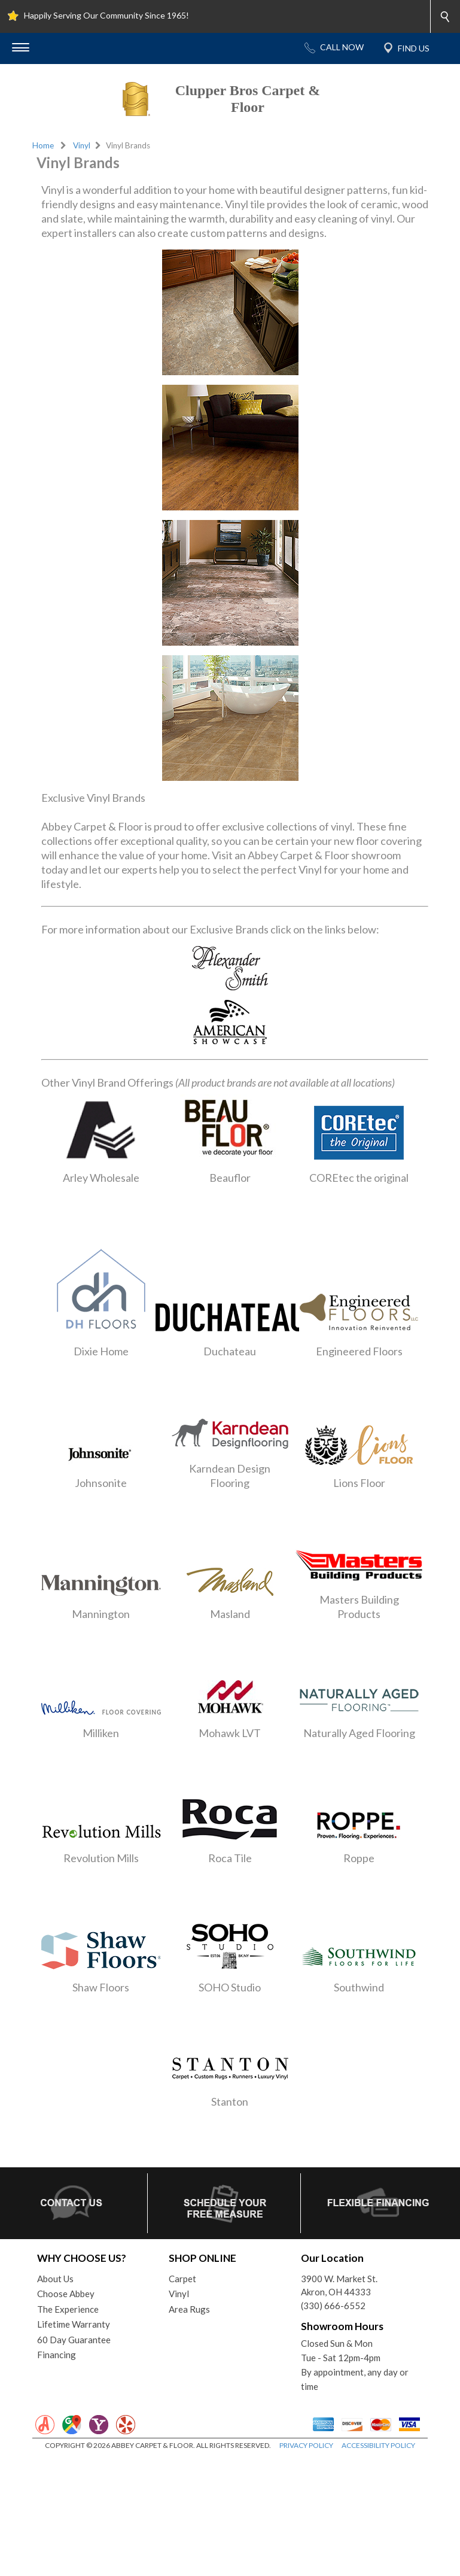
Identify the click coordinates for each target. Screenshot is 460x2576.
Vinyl (81, 145)
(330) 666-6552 (333, 2305)
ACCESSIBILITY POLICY (378, 2445)
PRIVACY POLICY (306, 2445)
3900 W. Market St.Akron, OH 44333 (339, 2285)
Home (43, 145)
